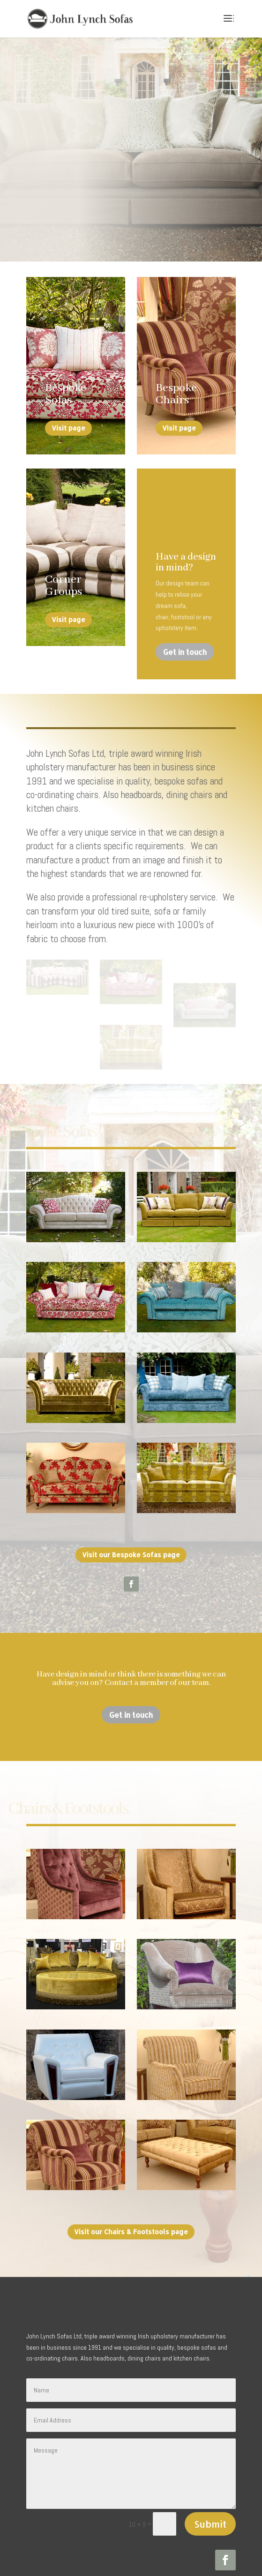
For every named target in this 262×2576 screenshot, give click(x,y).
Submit (210, 2482)
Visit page (68, 428)
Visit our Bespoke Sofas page (131, 1513)
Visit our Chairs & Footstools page (131, 2190)
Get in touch (185, 652)
